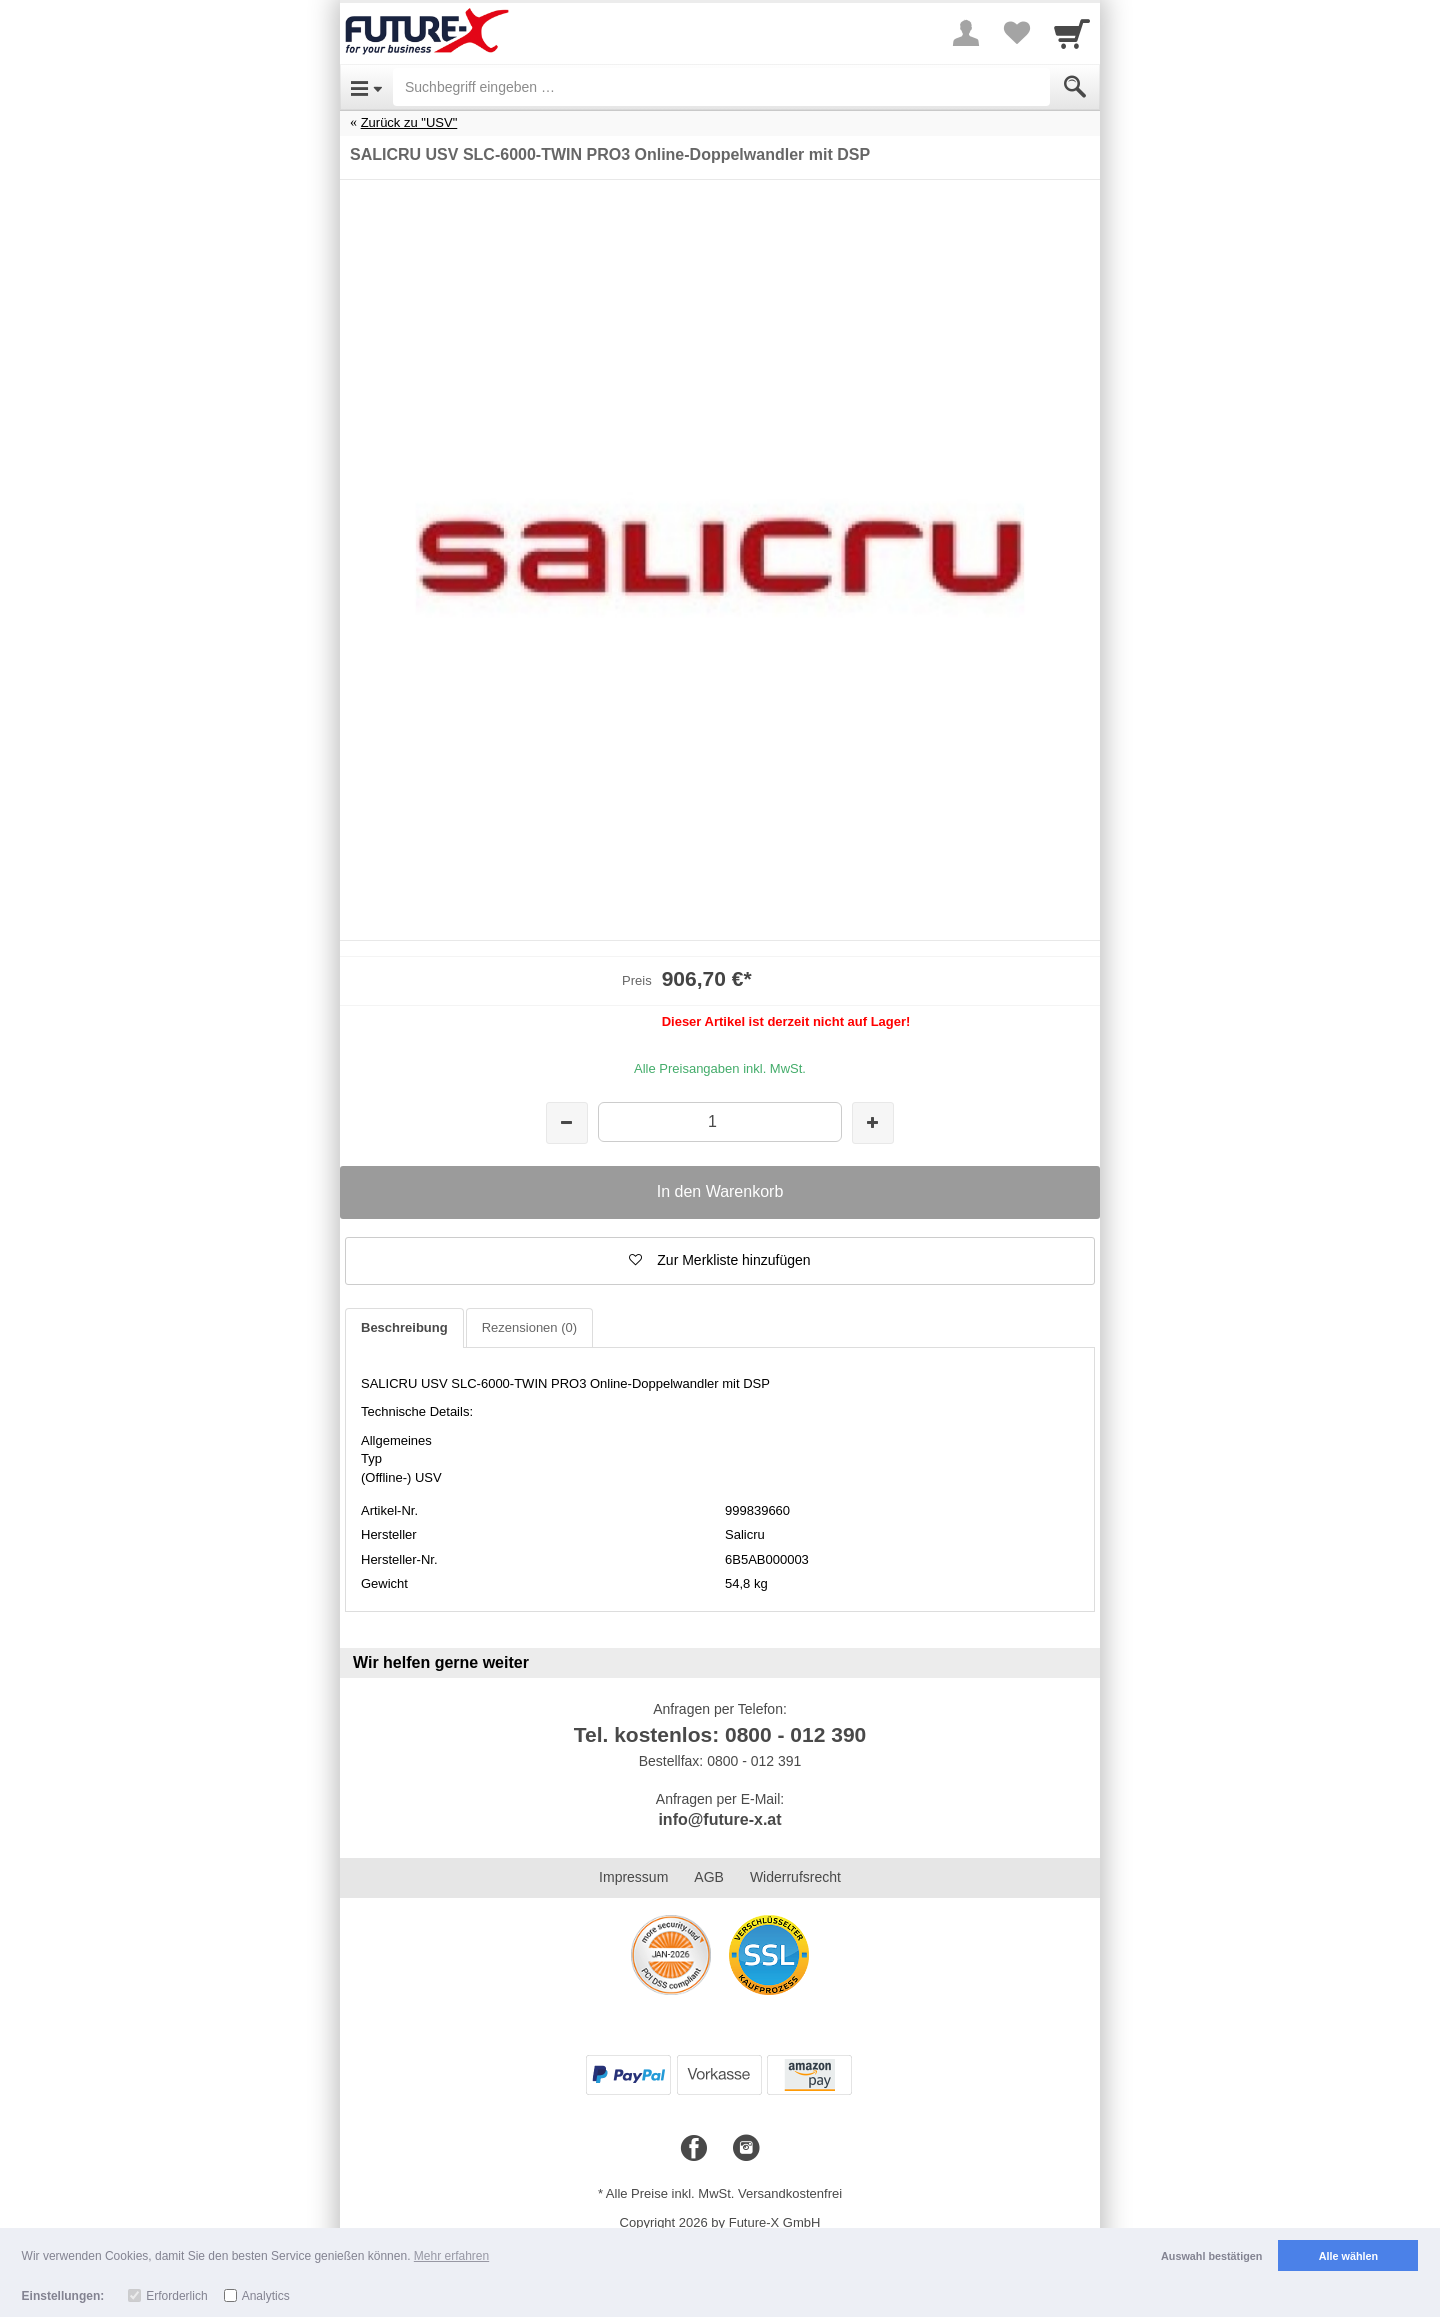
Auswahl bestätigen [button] (1211, 2256)
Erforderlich (176, 2296)
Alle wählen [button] (1348, 2256)
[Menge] (719, 1121)
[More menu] (966, 33)
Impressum (633, 1877)
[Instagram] (746, 2149)
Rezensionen (529, 1327)
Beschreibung (404, 1327)
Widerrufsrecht (795, 1877)
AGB (709, 1877)
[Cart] (1072, 33)
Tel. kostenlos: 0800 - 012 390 (720, 1734)
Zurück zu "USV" (409, 122)
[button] (720, 1261)
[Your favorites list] (1016, 33)
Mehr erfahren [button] (451, 2256)
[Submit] (1075, 87)
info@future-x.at (719, 1819)
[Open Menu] (366, 87)
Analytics (266, 2296)
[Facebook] (694, 2149)
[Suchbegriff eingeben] (721, 87)
